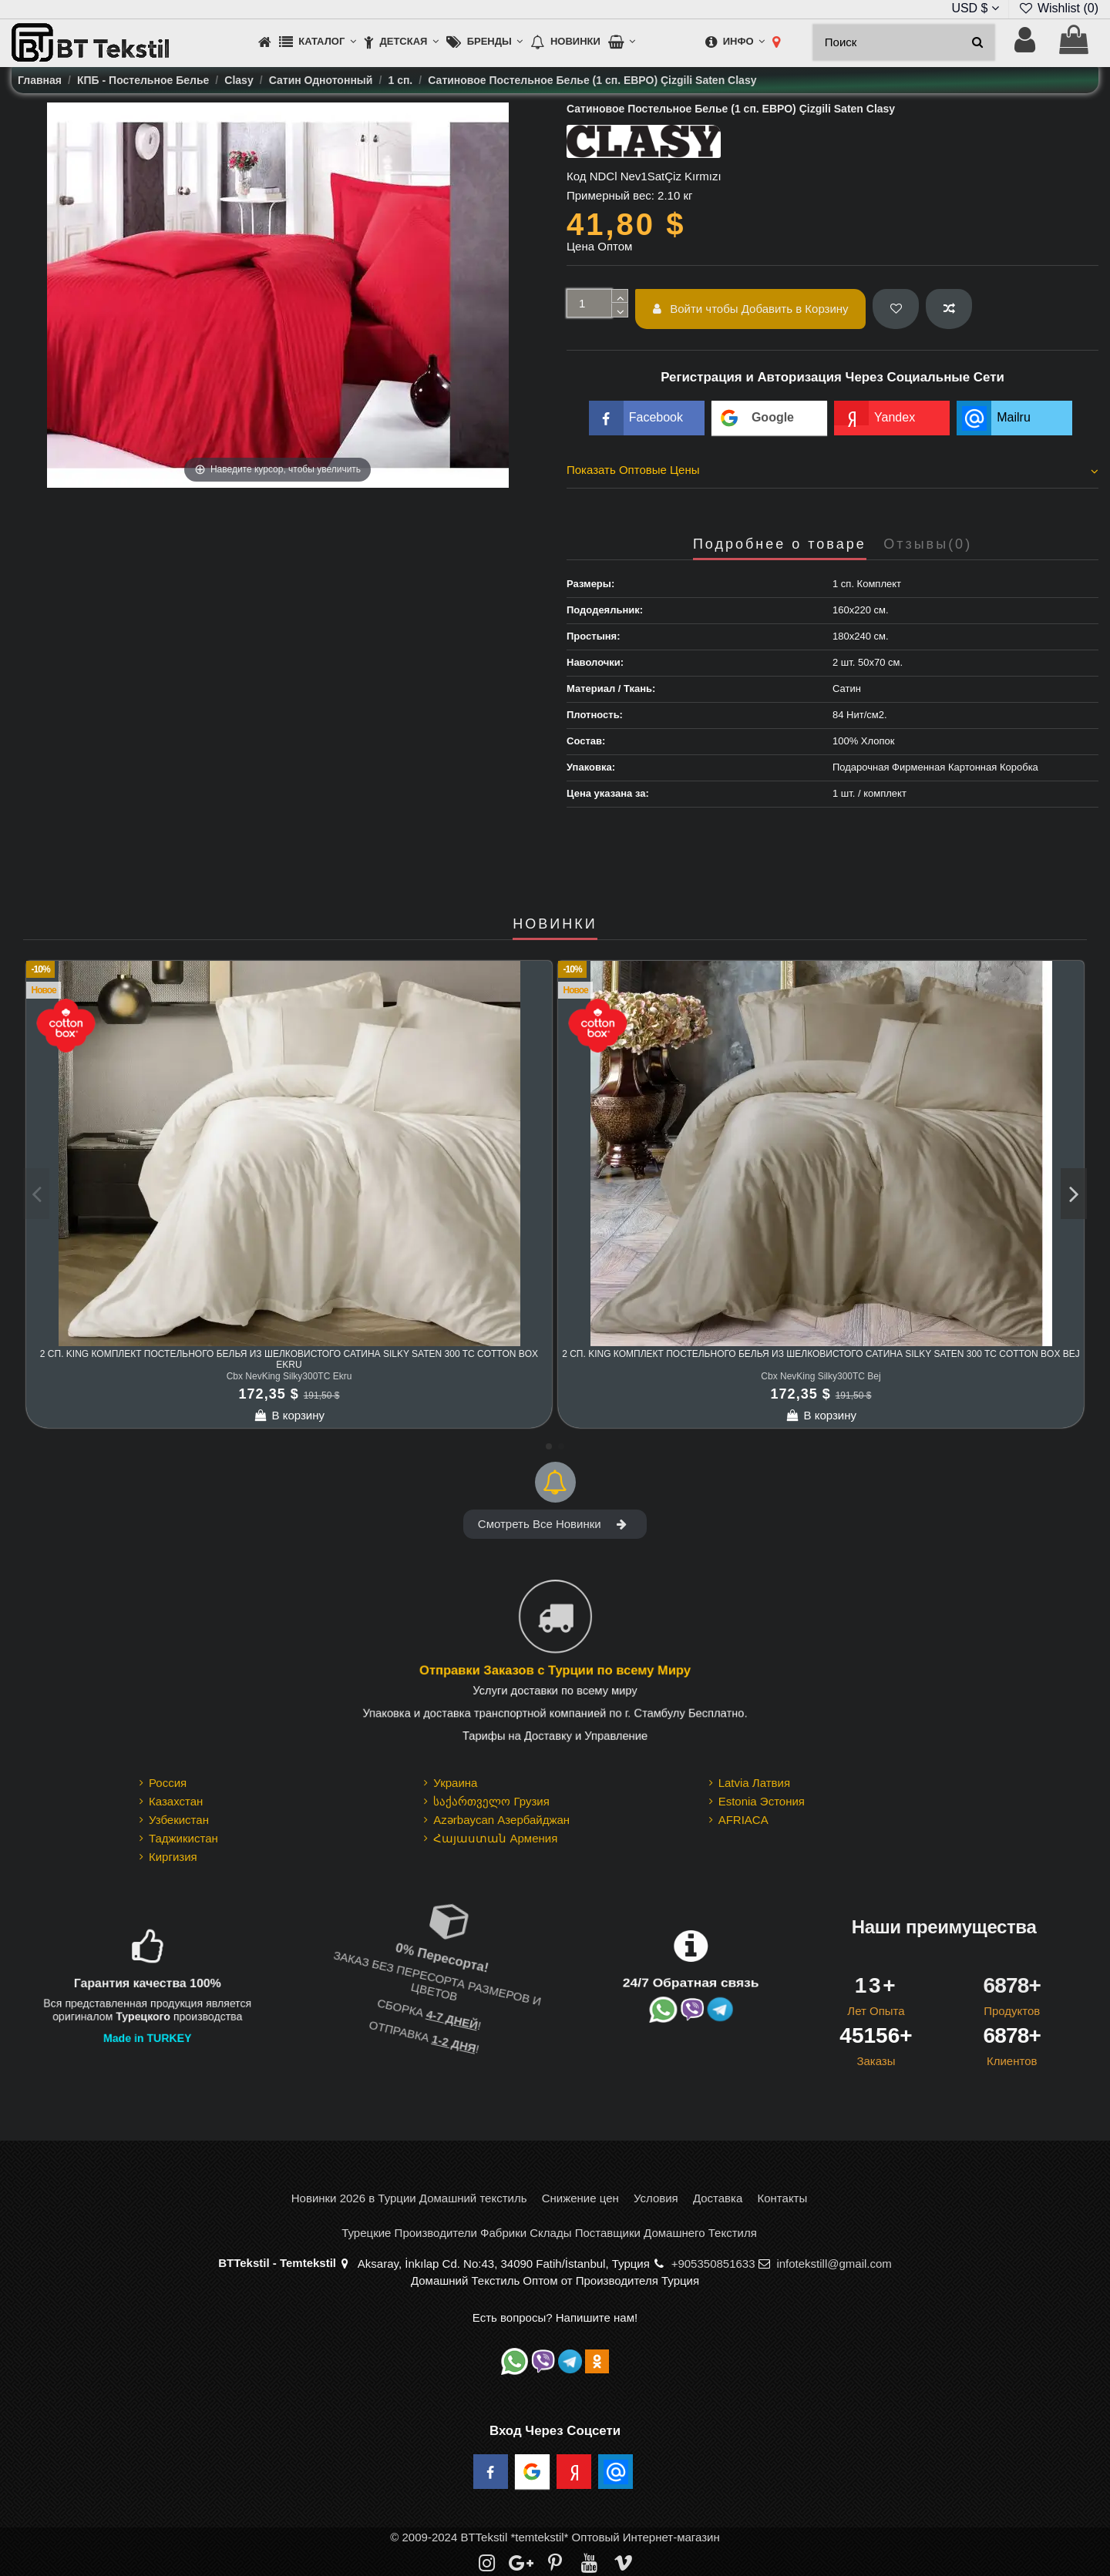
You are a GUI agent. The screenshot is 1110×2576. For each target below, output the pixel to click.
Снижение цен (580, 2198)
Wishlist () (1058, 8)
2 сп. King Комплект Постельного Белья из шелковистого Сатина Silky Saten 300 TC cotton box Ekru (289, 1359)
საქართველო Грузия (491, 1801)
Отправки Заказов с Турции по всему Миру (554, 1671)
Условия (656, 2198)
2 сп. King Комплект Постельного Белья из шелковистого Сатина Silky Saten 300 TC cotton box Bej (821, 1353)
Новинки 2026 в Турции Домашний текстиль (409, 2198)
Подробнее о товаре (779, 544)
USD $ (975, 8)
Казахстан (176, 1801)
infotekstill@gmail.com (833, 2263)
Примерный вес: (610, 195)
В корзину (289, 1415)
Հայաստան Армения (495, 1838)
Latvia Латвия (754, 1782)
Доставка (717, 2198)
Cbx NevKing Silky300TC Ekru (289, 1376)
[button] (317, 42)
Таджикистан (183, 1838)
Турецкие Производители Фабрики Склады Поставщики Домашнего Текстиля (549, 2232)
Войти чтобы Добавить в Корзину (751, 308)
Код (577, 176)
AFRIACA (743, 1819)
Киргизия (173, 1856)
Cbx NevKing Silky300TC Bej (820, 1376)
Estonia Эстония (761, 1801)
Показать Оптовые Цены (832, 470)
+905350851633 (713, 2263)
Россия (168, 1782)
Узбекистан (179, 1819)
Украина (455, 1782)
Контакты (782, 2198)
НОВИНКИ (555, 924)
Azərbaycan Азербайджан (501, 1819)
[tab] (832, 472)
